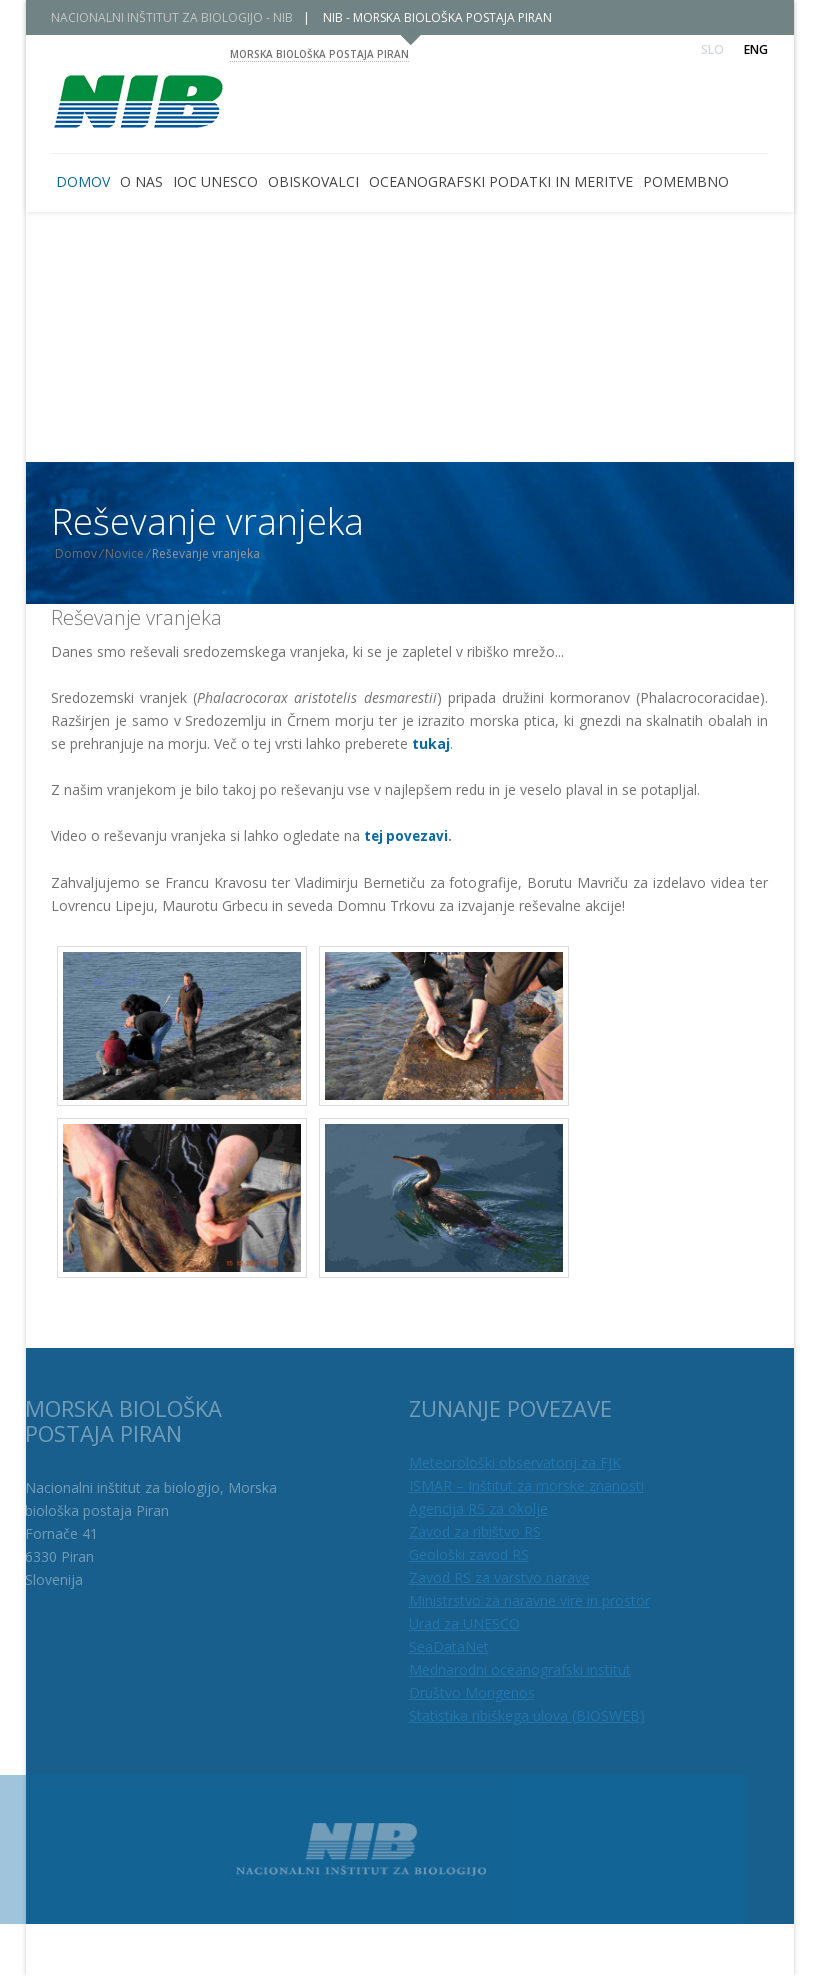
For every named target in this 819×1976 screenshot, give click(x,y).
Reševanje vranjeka (136, 617)
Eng (756, 49)
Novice (138, 553)
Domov (90, 553)
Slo (712, 49)
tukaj (431, 743)
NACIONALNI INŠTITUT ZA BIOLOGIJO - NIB (186, 17)
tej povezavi (406, 836)
